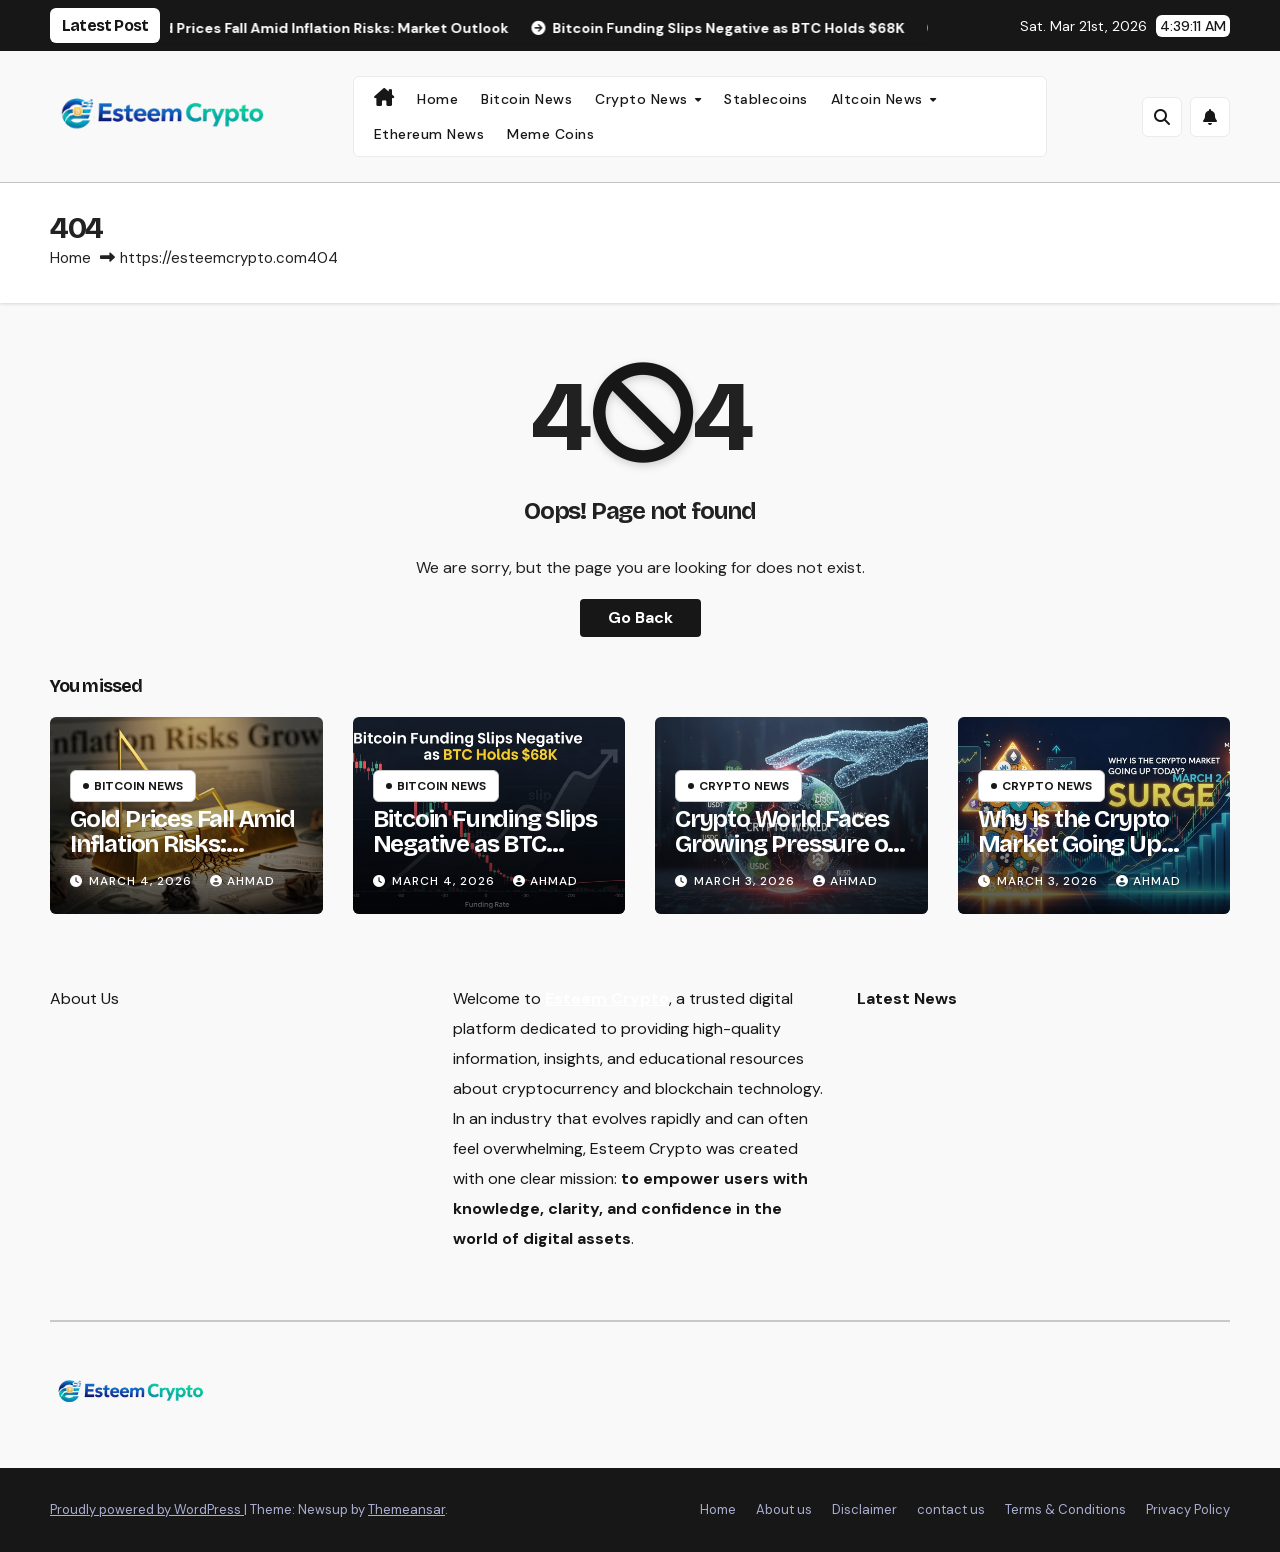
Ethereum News (429, 134)
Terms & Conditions (1065, 1509)
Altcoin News (879, 99)
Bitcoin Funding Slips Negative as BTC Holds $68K (485, 844)
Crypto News (643, 99)
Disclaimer (864, 1509)
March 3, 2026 (746, 881)
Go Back (640, 617)
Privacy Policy (1188, 1509)
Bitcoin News (526, 99)
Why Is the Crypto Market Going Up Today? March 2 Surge (1074, 856)
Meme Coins (550, 134)
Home (437, 99)
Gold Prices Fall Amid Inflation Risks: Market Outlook (182, 844)
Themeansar (406, 1509)
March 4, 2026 (142, 881)
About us (784, 1509)
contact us (951, 1509)
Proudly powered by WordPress (147, 1509)
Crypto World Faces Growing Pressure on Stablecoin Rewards (788, 844)
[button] (1162, 117)
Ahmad (242, 881)
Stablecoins (766, 99)
